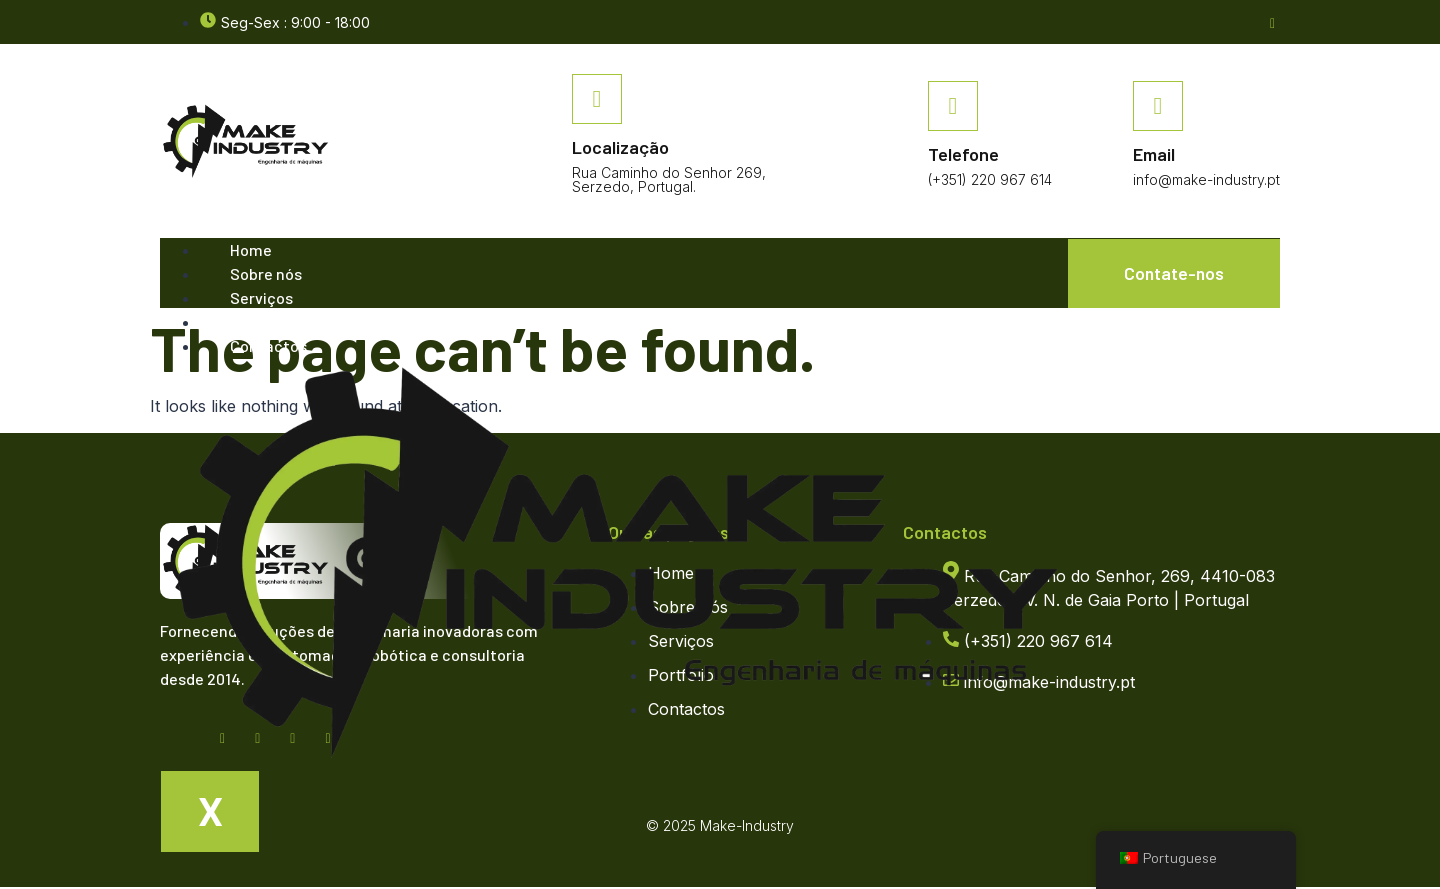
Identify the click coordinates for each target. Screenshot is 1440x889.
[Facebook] (1272, 21)
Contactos (268, 346)
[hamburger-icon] (1028, 259)
